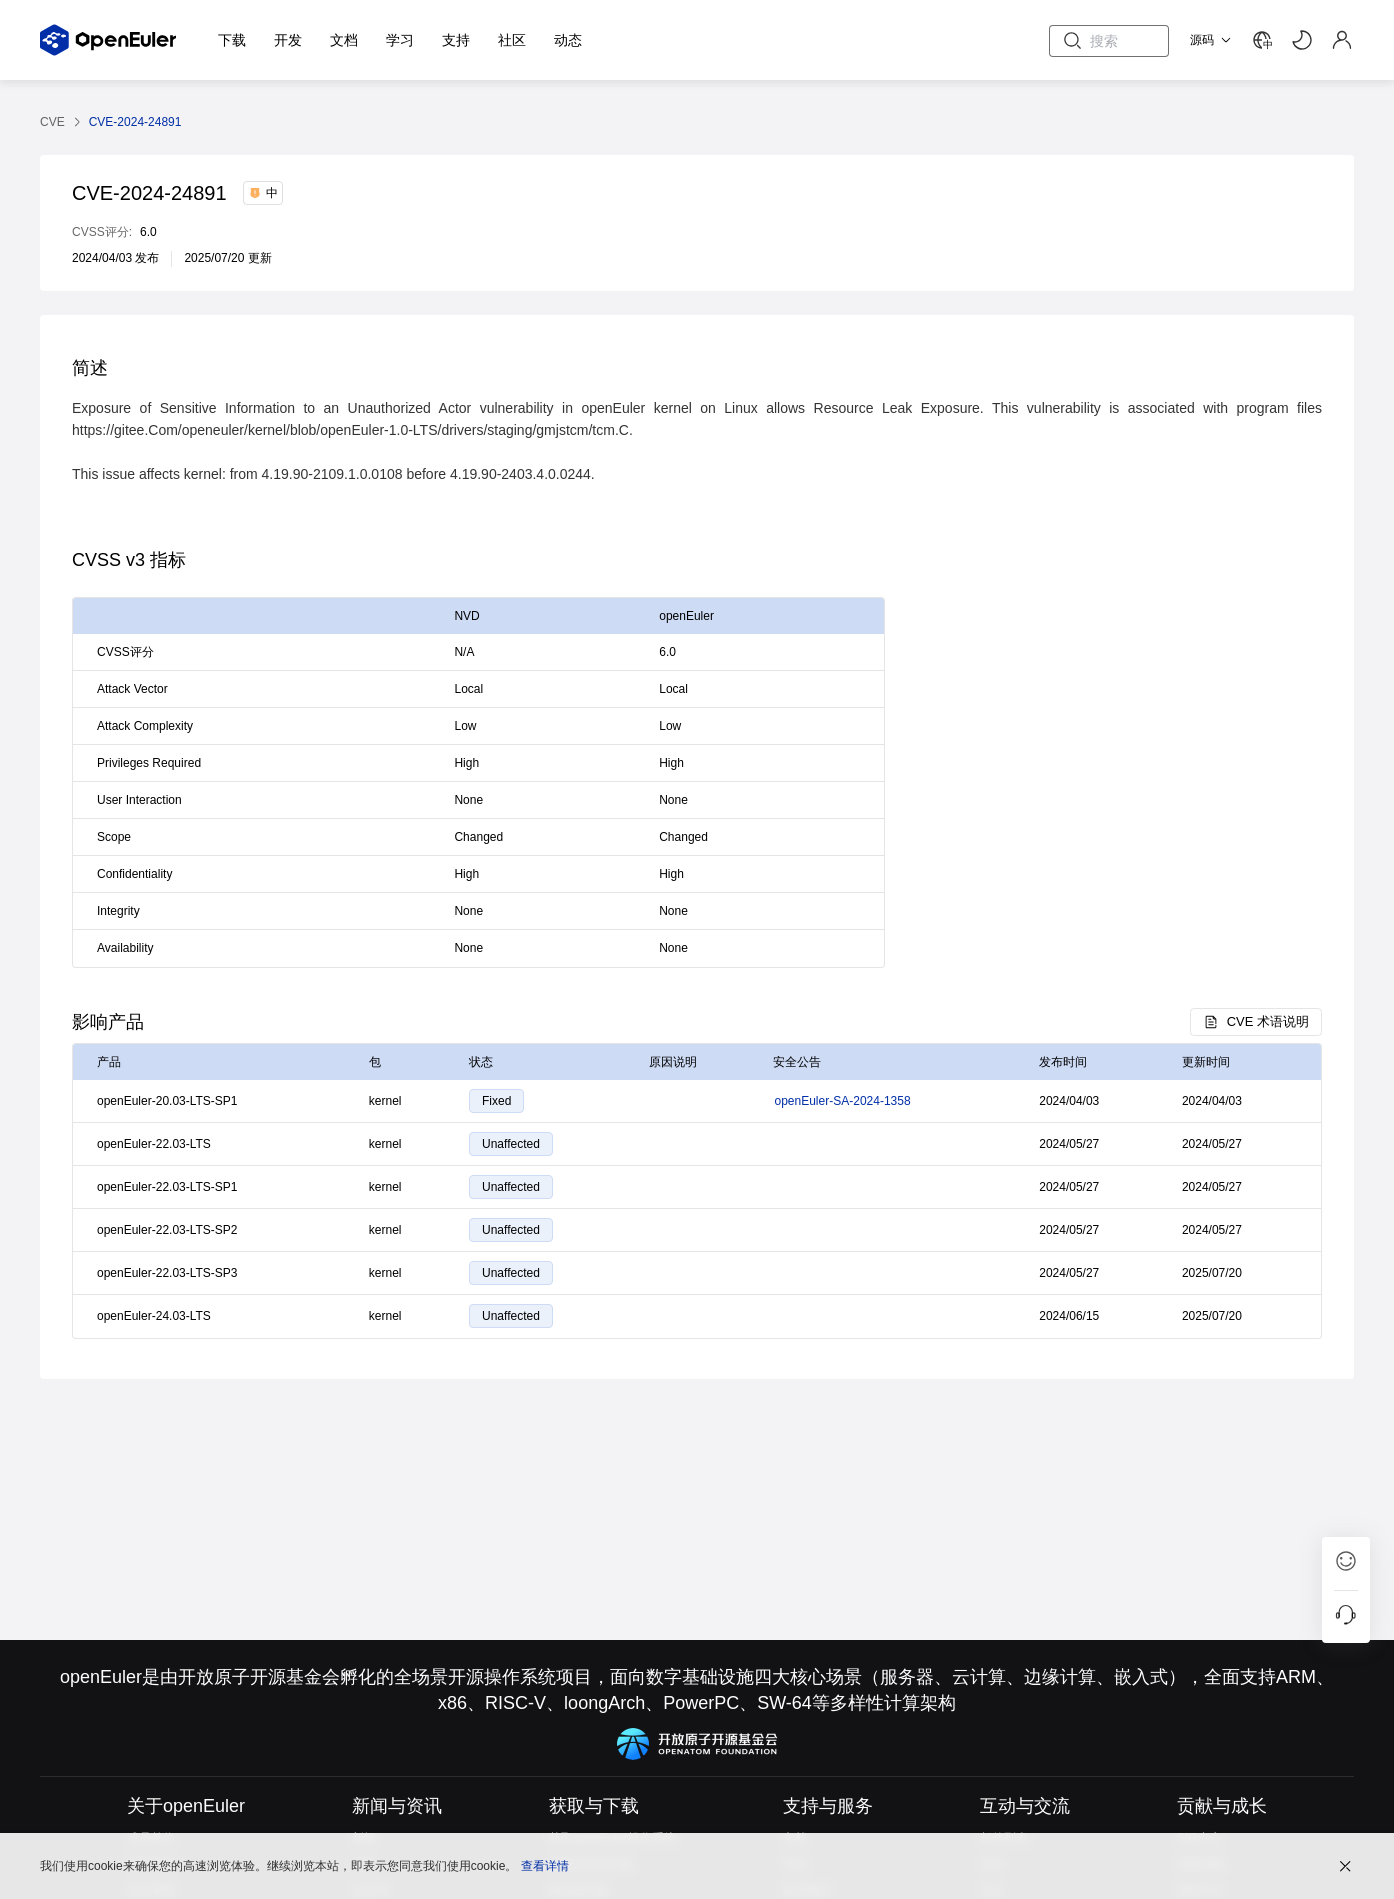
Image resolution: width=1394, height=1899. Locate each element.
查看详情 (545, 1864)
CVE (52, 122)
